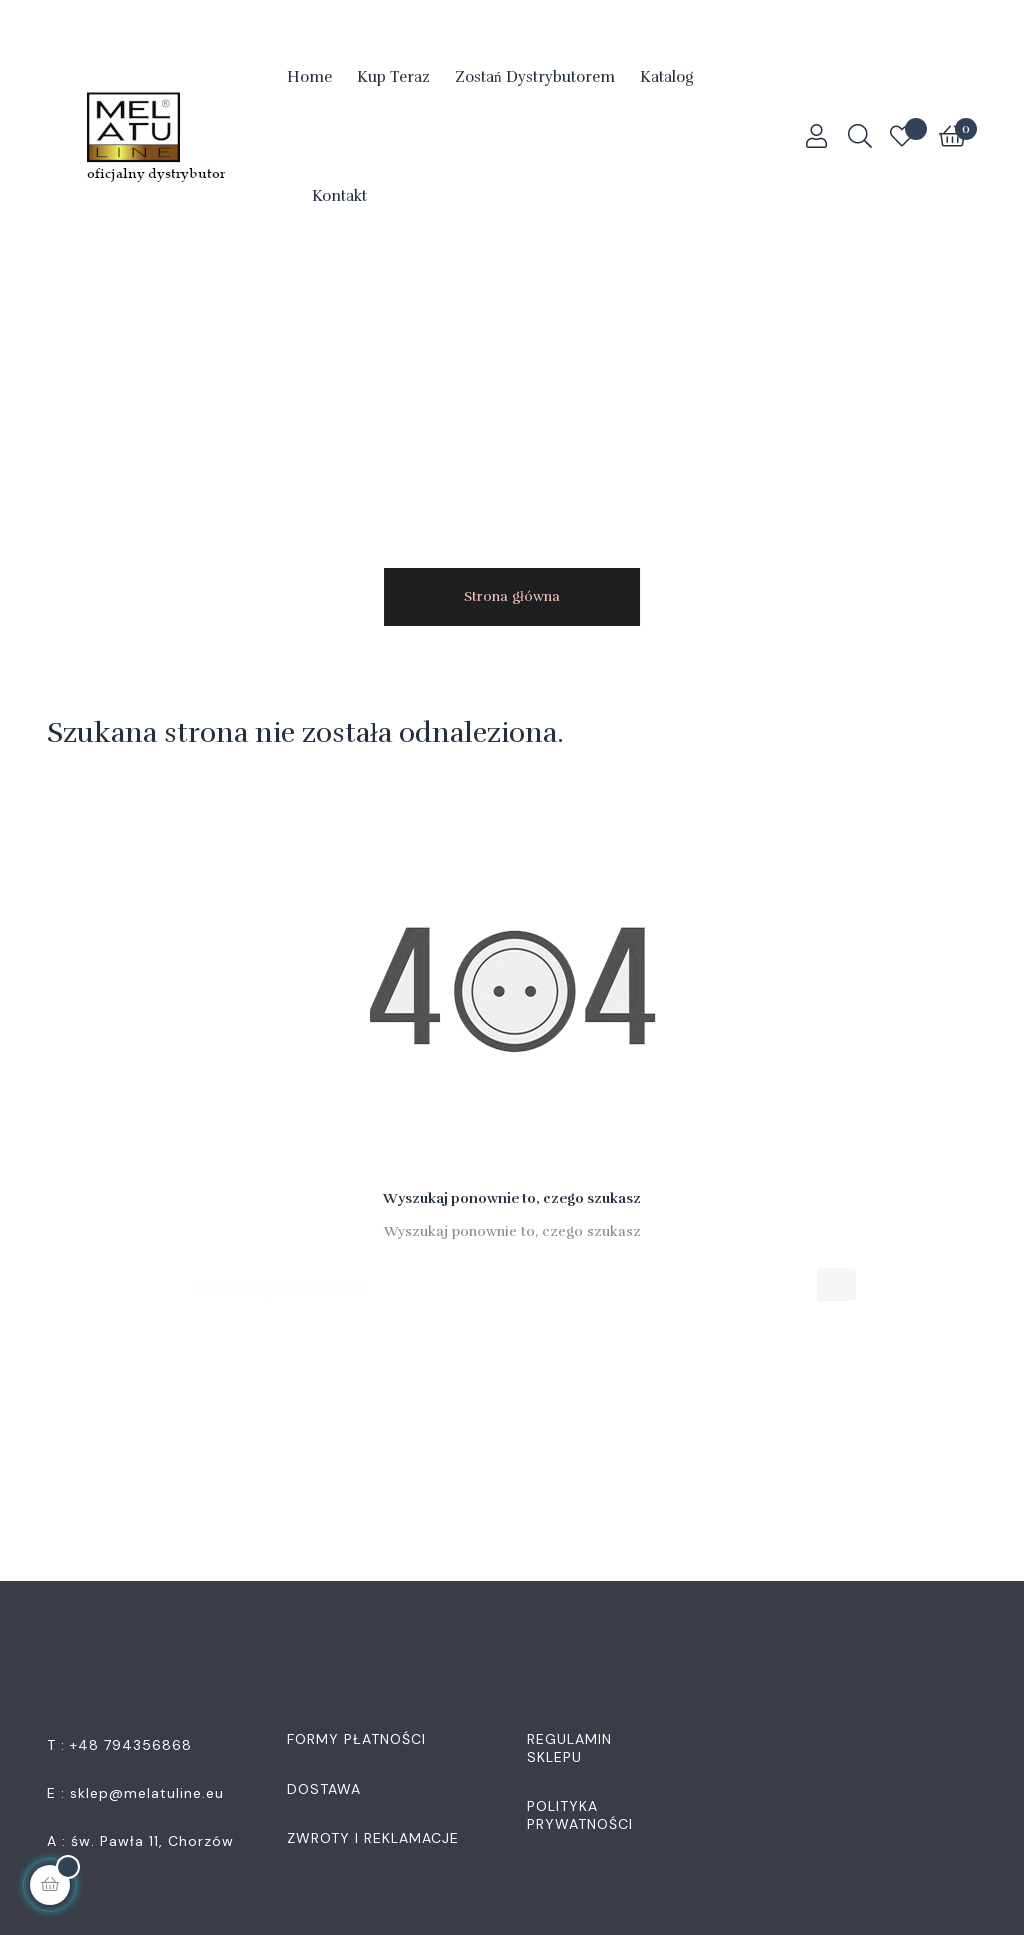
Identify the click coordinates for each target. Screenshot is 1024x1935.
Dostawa (324, 1789)
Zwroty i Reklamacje (373, 1838)
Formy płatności (356, 1739)
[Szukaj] (512, 1278)
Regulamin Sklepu (569, 1748)
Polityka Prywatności (580, 1815)
